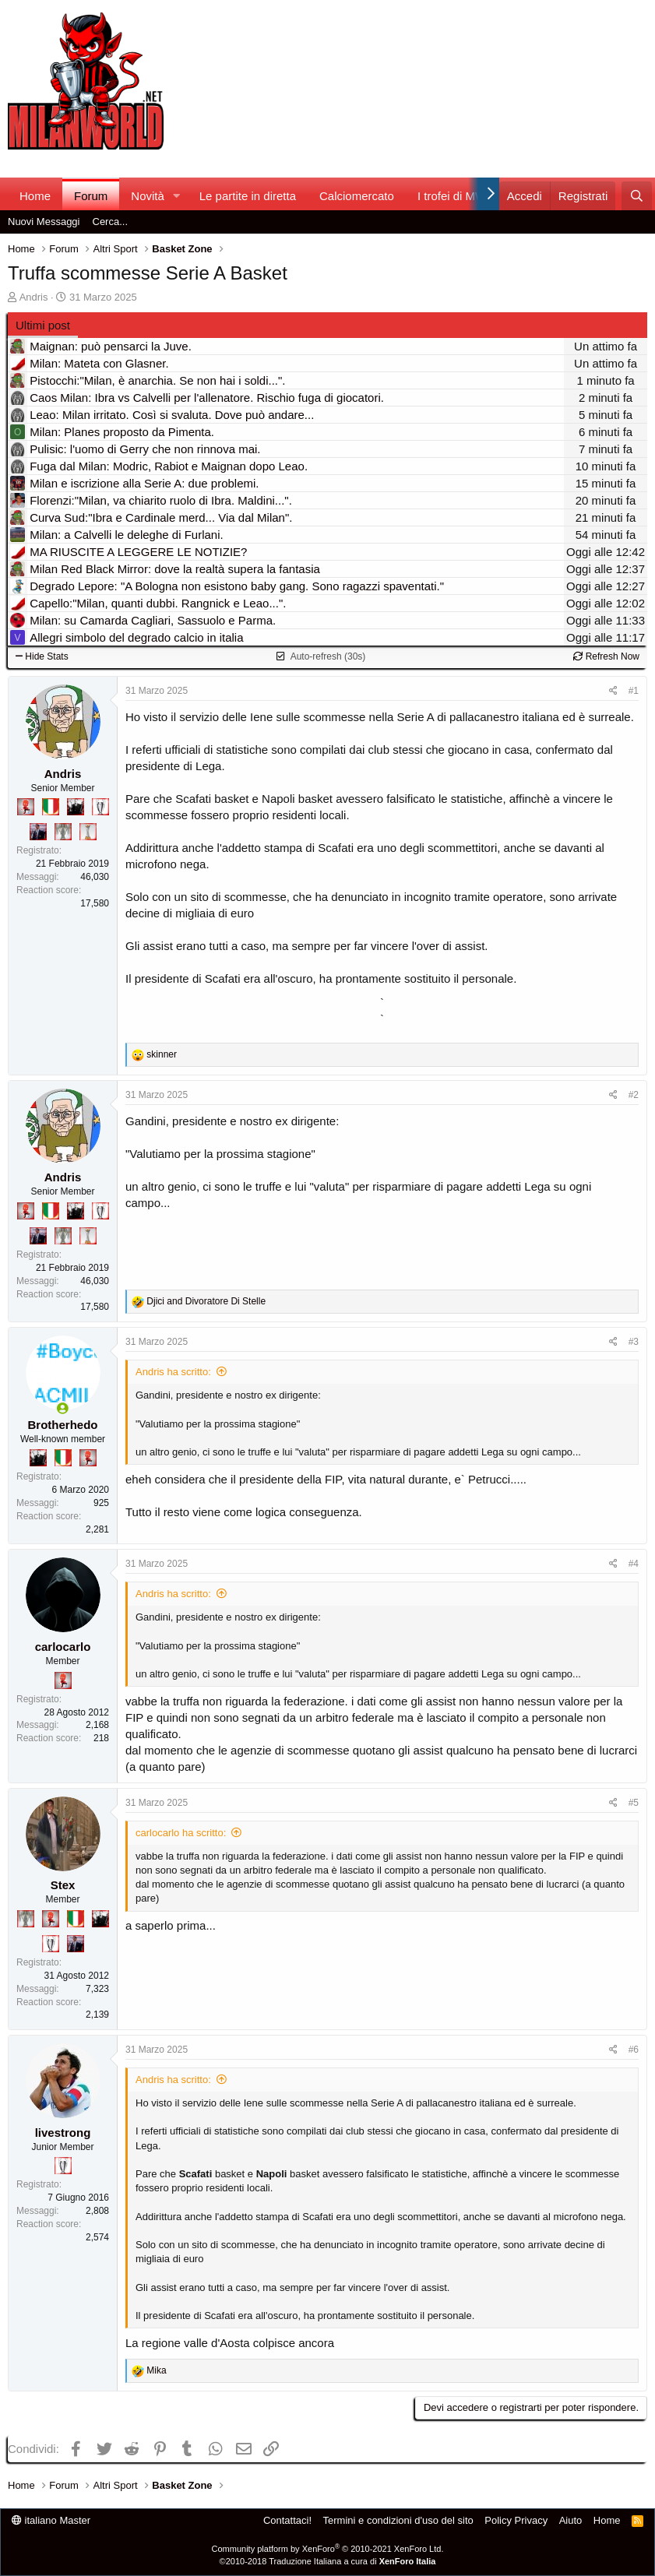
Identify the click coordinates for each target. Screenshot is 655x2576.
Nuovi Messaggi (44, 221)
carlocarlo (63, 1646)
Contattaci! (287, 2520)
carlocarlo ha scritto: (181, 1833)
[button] (177, 195)
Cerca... (111, 221)
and (206, 1301)
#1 (634, 690)
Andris (33, 297)
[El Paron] (75, 806)
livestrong (63, 2132)
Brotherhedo (63, 1424)
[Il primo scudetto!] (50, 806)
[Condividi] (613, 691)
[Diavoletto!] (25, 806)
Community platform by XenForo (328, 2548)
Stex (63, 1885)
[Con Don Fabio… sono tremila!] (38, 831)
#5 (634, 1802)
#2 (634, 1094)
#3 (634, 1341)
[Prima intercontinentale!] (88, 831)
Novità (147, 195)
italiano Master (51, 2520)
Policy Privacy (516, 2520)
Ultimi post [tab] (43, 325)
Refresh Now (606, 656)
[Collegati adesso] (62, 1408)
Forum (90, 195)
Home (35, 195)
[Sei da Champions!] (100, 806)
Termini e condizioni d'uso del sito (398, 2520)
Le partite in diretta (247, 195)
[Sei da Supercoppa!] (63, 831)
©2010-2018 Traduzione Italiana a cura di (328, 2561)
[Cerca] (637, 195)
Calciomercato (356, 195)
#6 (634, 2049)
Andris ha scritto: (173, 1372)
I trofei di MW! (453, 195)
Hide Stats (42, 656)
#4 (634, 1563)
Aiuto (571, 2520)
